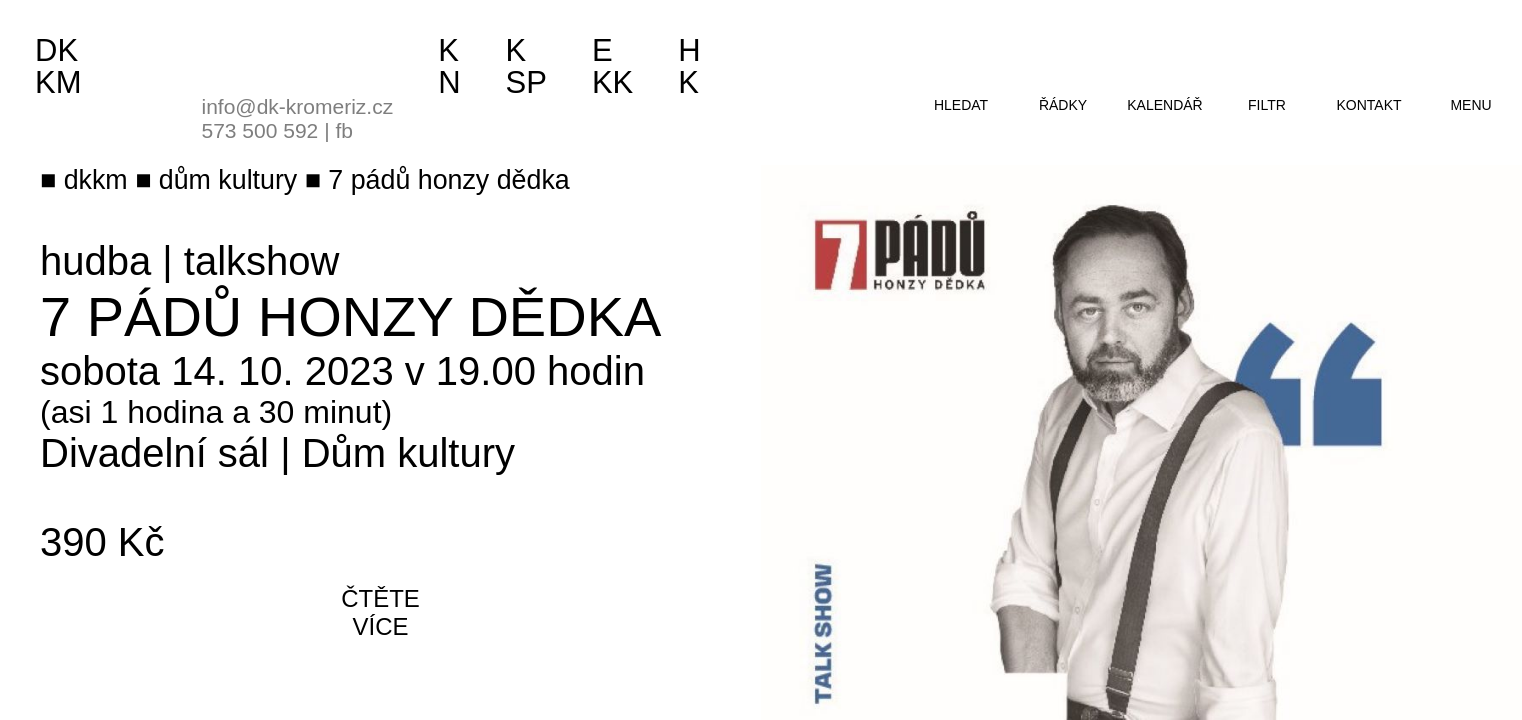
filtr (1267, 105)
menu (1470, 105)
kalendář (1164, 105)
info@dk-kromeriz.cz (298, 106)
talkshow (262, 261)
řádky (1063, 105)
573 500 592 (260, 130)
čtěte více (380, 612)
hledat (961, 105)
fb (344, 130)
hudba (95, 261)
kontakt (1368, 105)
